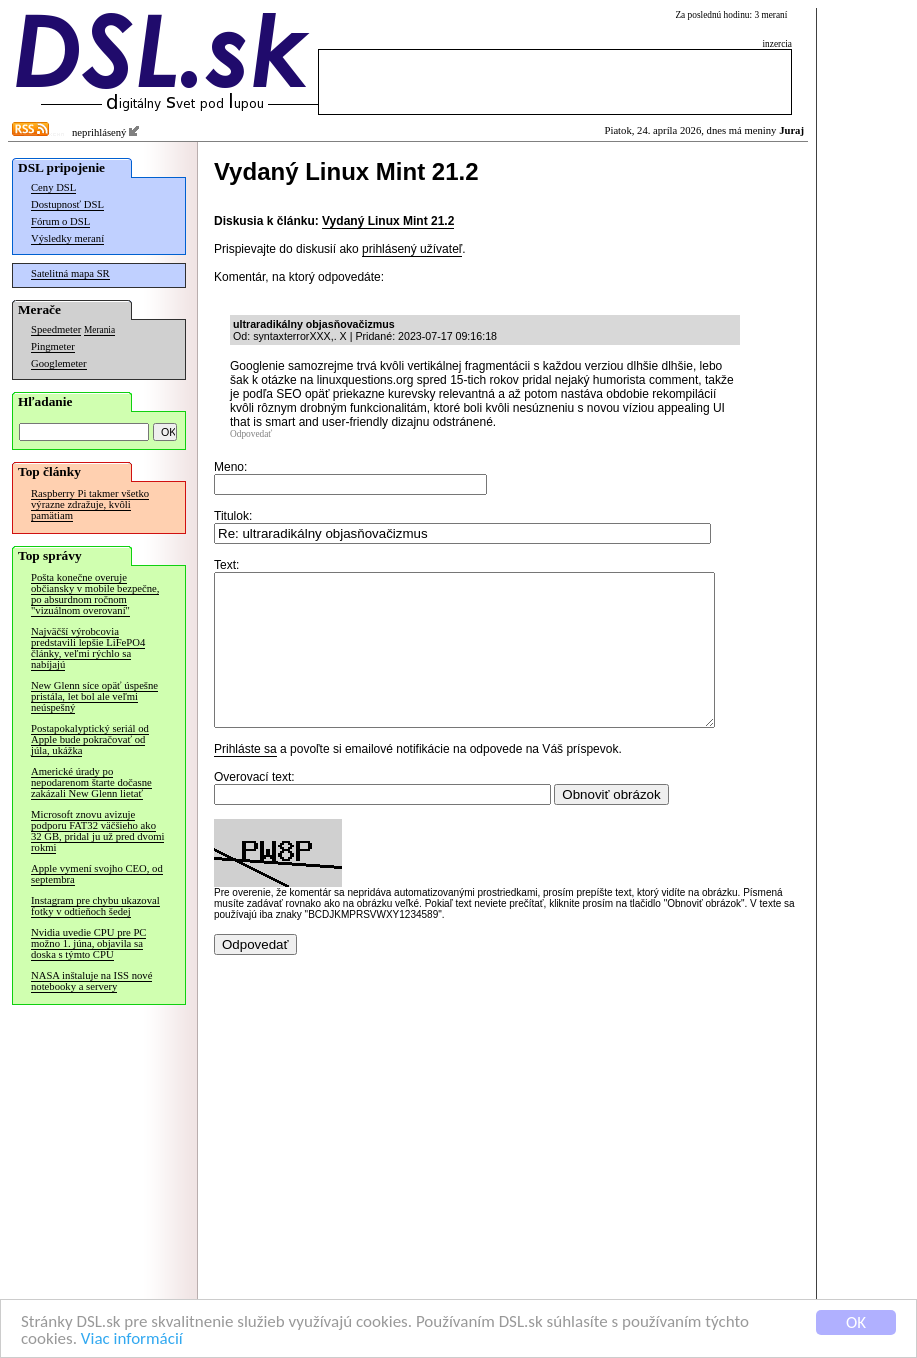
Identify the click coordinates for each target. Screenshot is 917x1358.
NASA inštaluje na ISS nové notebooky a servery (91, 981)
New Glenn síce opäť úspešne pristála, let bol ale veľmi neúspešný (94, 696)
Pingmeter (53, 346)
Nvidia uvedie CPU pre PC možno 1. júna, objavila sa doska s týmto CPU (88, 943)
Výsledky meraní (67, 238)
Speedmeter (56, 329)
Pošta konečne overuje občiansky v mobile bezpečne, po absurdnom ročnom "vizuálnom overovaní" (95, 594)
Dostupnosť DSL (67, 204)
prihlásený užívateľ (412, 249)
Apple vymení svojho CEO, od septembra (97, 874)
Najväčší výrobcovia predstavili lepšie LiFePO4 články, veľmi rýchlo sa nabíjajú (88, 648)
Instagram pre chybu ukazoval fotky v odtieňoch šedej (95, 906)
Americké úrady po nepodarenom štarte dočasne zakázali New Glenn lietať (91, 782)
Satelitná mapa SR (70, 273)
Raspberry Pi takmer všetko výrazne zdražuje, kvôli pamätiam (90, 504)
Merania (99, 330)
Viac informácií (132, 1339)
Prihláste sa (245, 779)
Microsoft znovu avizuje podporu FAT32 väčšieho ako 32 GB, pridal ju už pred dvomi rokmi (97, 831)
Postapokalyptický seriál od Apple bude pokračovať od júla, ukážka (90, 739)
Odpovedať (251, 434)
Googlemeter (59, 363)
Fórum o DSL (60, 221)
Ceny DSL (53, 187)
